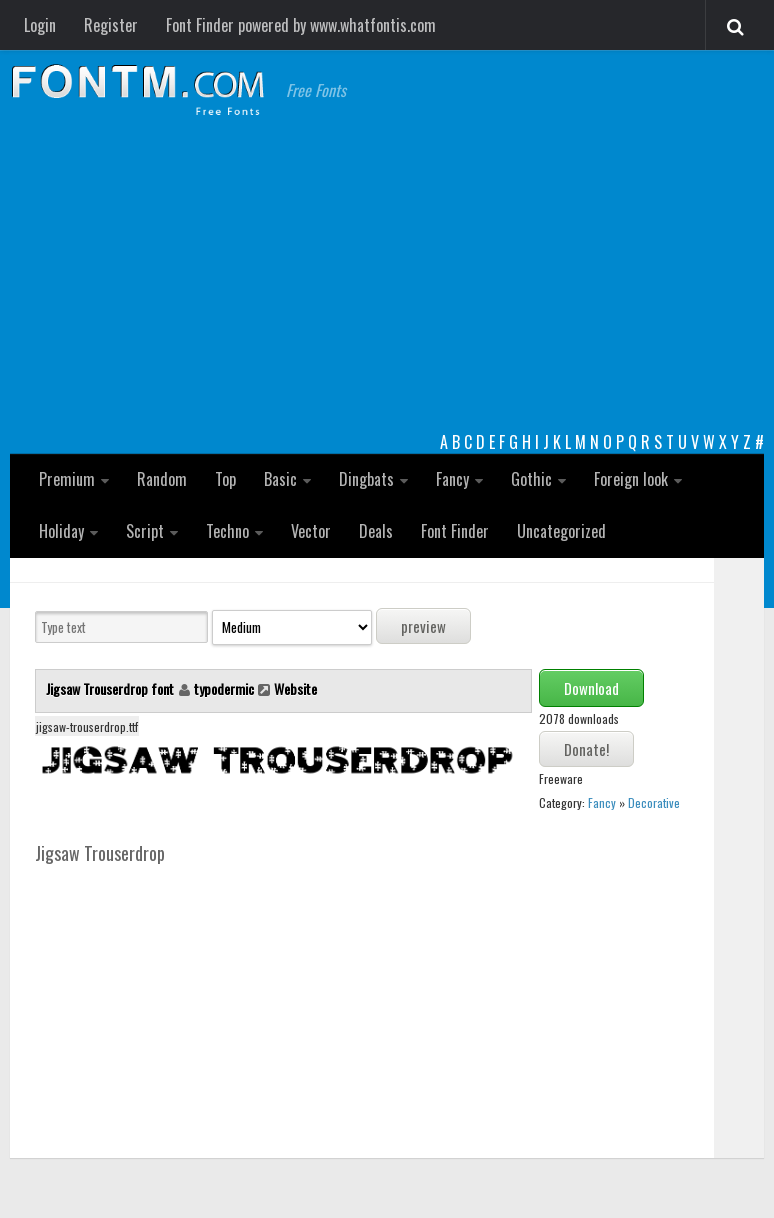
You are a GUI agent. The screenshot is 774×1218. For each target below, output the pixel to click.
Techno (227, 531)
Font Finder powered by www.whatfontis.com (301, 25)
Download (591, 688)
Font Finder (455, 531)
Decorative (654, 802)
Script (145, 531)
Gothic (531, 479)
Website (295, 688)
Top (225, 479)
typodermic (224, 688)
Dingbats (366, 479)
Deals (376, 531)
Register (111, 25)
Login (40, 25)
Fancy (452, 479)
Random (162, 479)
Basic (280, 479)
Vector (311, 531)
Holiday (61, 531)
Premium (67, 479)
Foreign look (631, 479)
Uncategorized (561, 531)
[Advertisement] (387, 280)
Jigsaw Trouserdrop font (111, 688)
